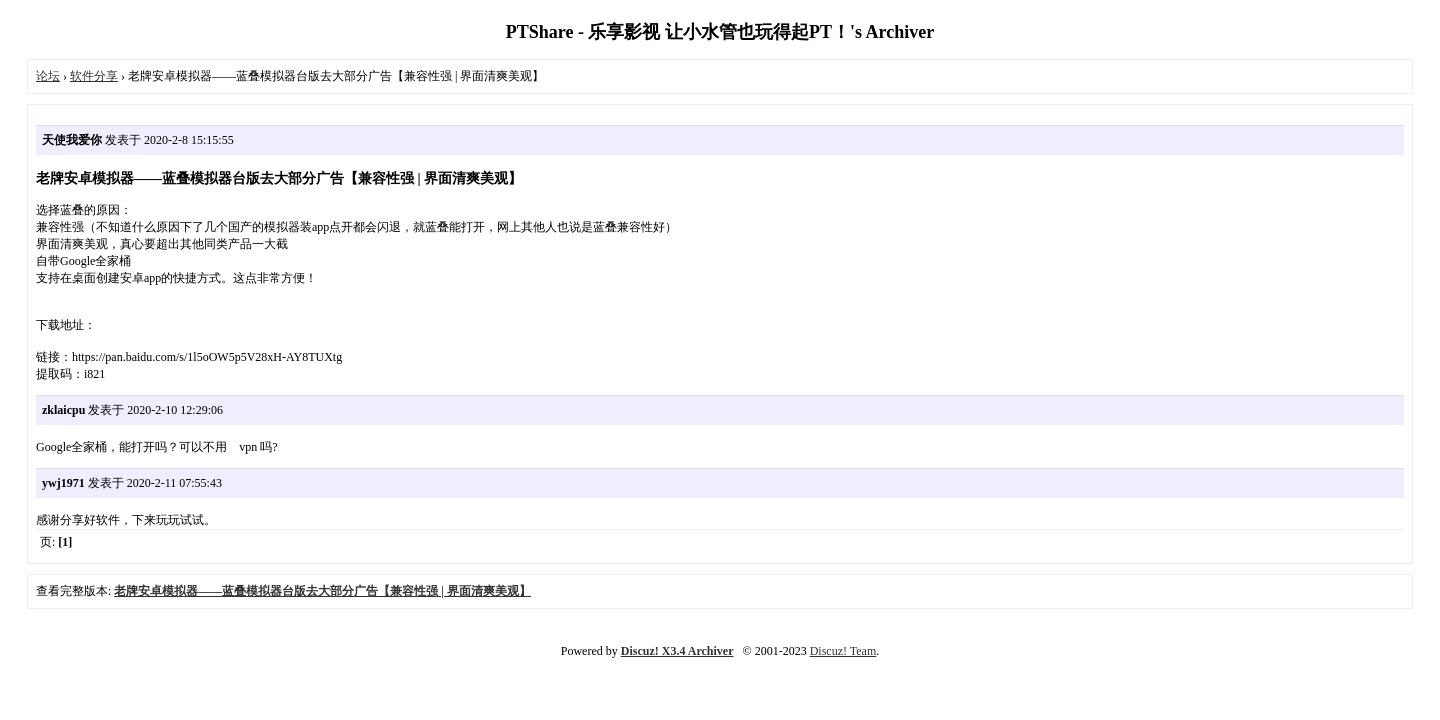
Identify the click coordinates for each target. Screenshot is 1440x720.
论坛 (48, 76)
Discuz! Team (843, 651)
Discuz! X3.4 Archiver (677, 651)
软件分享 (94, 76)
